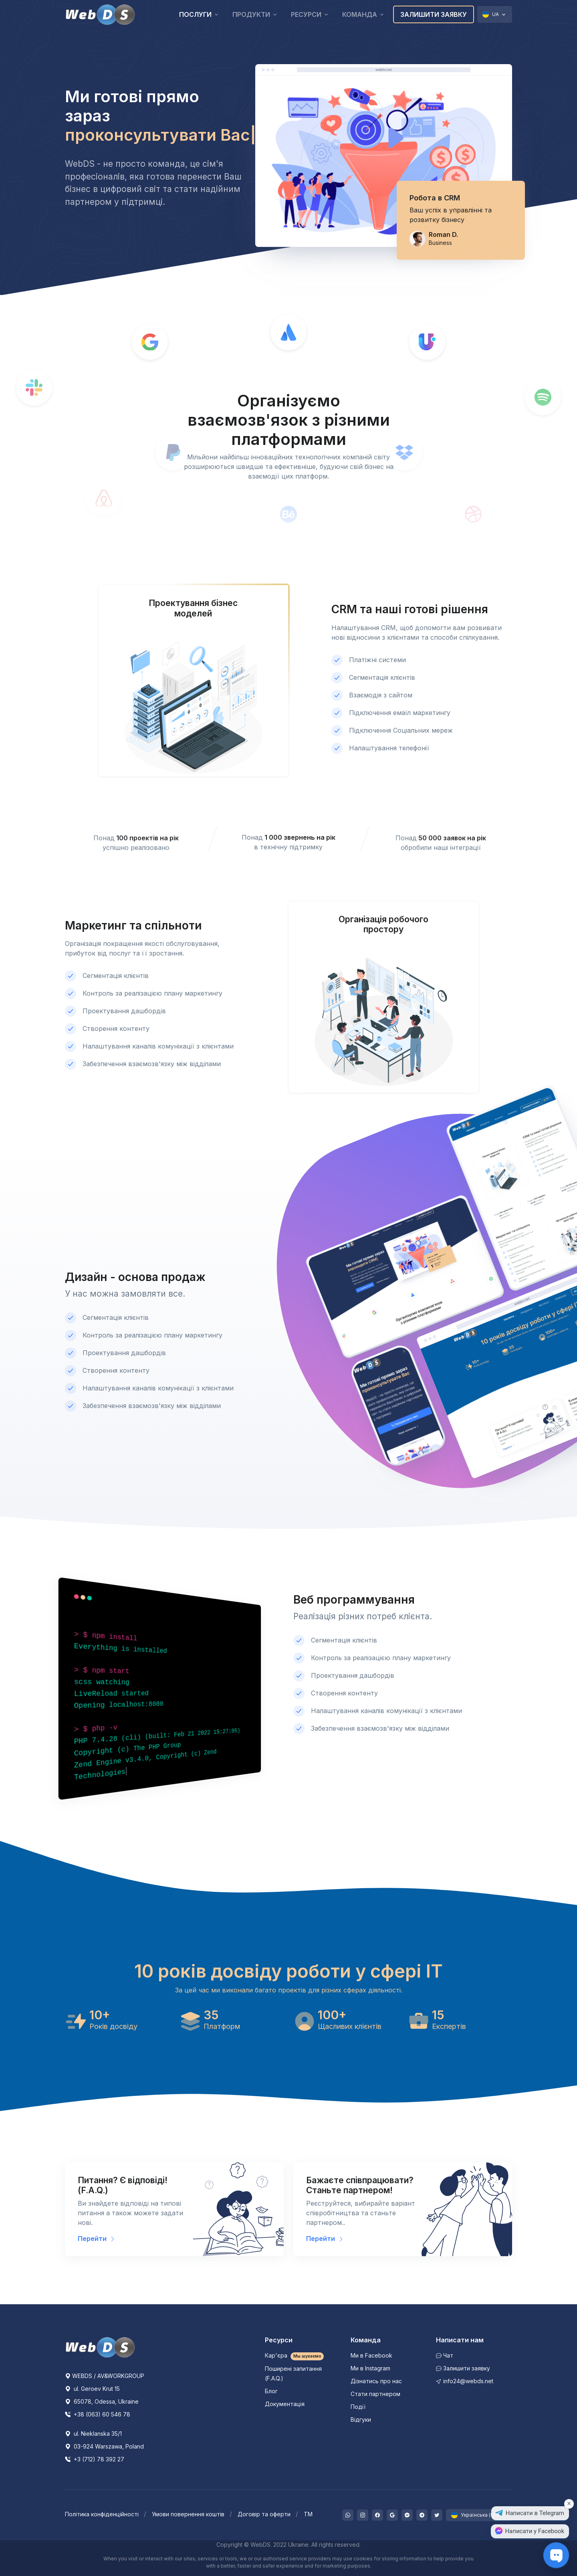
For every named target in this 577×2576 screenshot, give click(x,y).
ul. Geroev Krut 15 (92, 2388)
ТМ (308, 2514)
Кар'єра (294, 2355)
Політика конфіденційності (102, 2514)
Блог (271, 2391)
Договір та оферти (264, 2514)
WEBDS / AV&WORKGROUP (104, 2375)
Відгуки (361, 2419)
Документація (285, 2403)
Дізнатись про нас (376, 2381)
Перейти (96, 2239)
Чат (444, 2355)
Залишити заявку (433, 14)
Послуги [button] (195, 14)
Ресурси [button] (306, 14)
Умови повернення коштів (188, 2514)
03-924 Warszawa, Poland (104, 2446)
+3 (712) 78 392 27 (94, 2459)
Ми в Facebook (371, 2355)
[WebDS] (100, 14)
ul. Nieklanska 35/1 (93, 2433)
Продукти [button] (251, 14)
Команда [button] (359, 14)
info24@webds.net (464, 2381)
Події (358, 2406)
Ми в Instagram (370, 2368)
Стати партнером (375, 2393)
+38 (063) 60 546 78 (97, 2414)
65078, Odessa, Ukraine (102, 2401)
